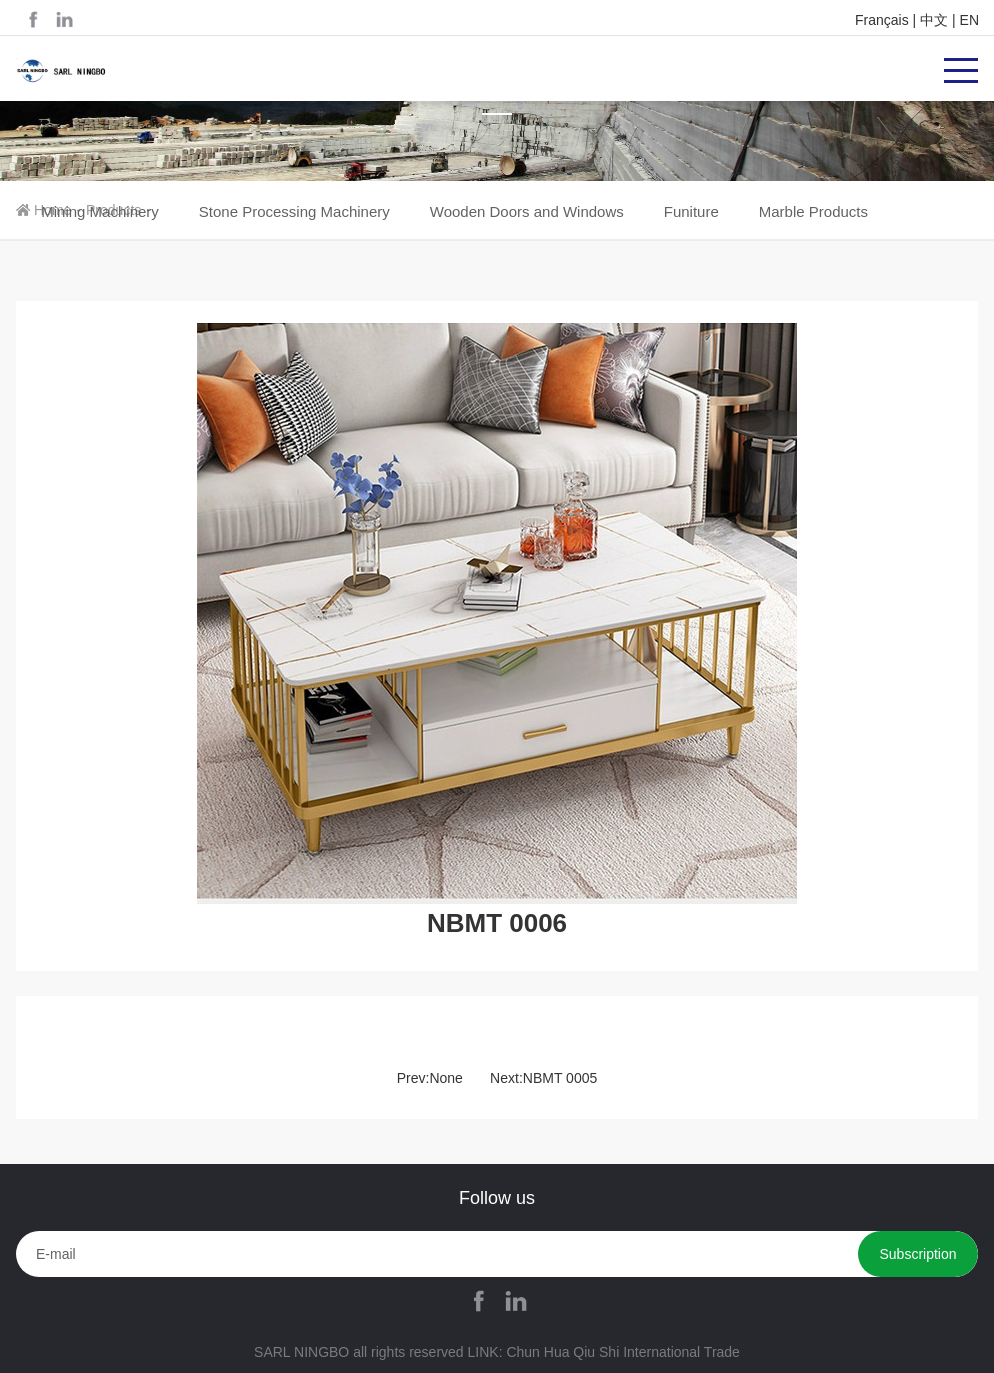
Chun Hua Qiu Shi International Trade (622, 1352)
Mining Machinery (100, 211)
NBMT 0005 (560, 1078)
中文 (934, 20)
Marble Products (813, 211)
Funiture (691, 211)
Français (882, 20)
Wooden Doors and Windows (527, 211)
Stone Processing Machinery (294, 211)
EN (969, 20)
